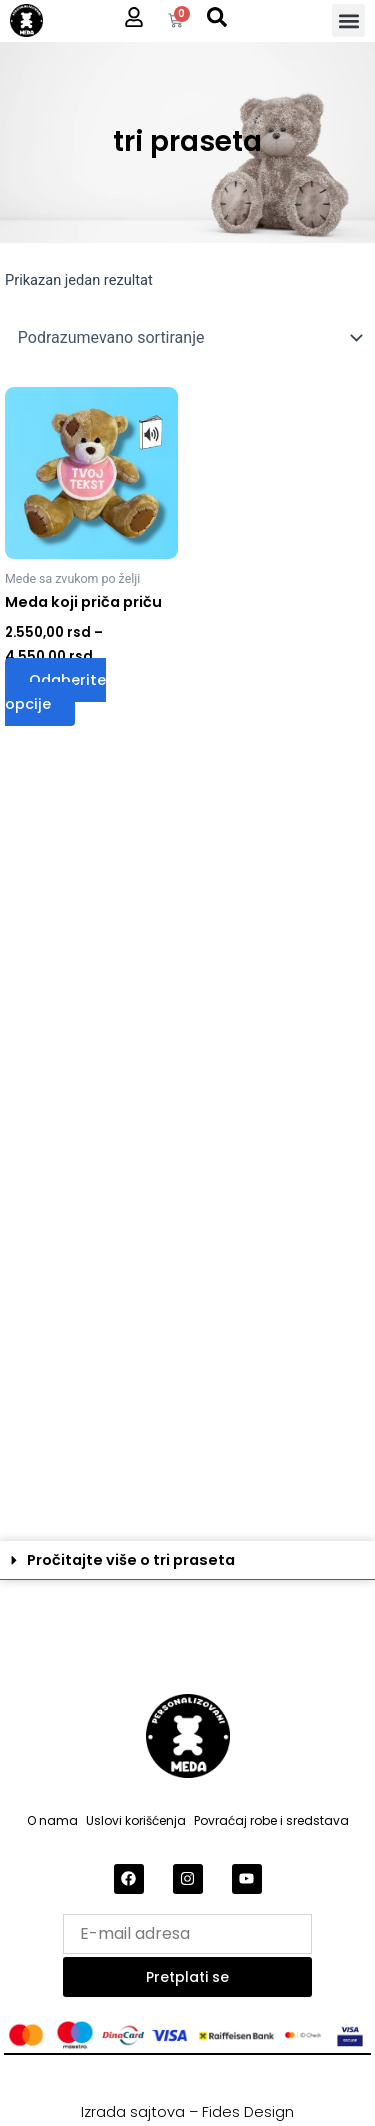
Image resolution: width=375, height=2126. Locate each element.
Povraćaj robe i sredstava (271, 1820)
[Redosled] (187, 338)
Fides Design (248, 2112)
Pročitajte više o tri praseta (131, 1560)
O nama (52, 1820)
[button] (348, 20)
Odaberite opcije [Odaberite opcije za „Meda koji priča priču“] (55, 692)
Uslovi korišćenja (136, 1820)
